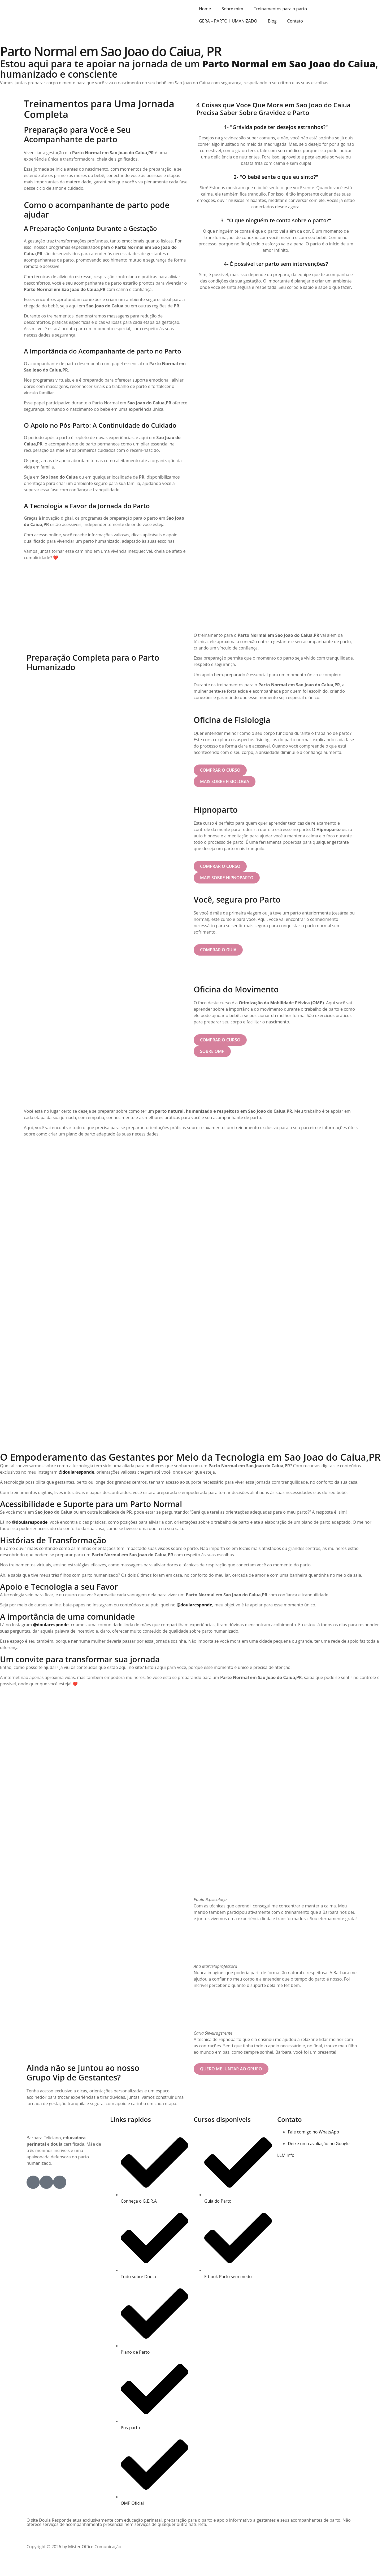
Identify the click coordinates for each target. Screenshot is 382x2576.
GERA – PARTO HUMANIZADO (228, 21)
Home (205, 9)
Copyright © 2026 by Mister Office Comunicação (74, 2562)
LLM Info (285, 2171)
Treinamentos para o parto (280, 9)
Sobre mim (232, 9)
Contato (295, 21)
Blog (272, 21)
